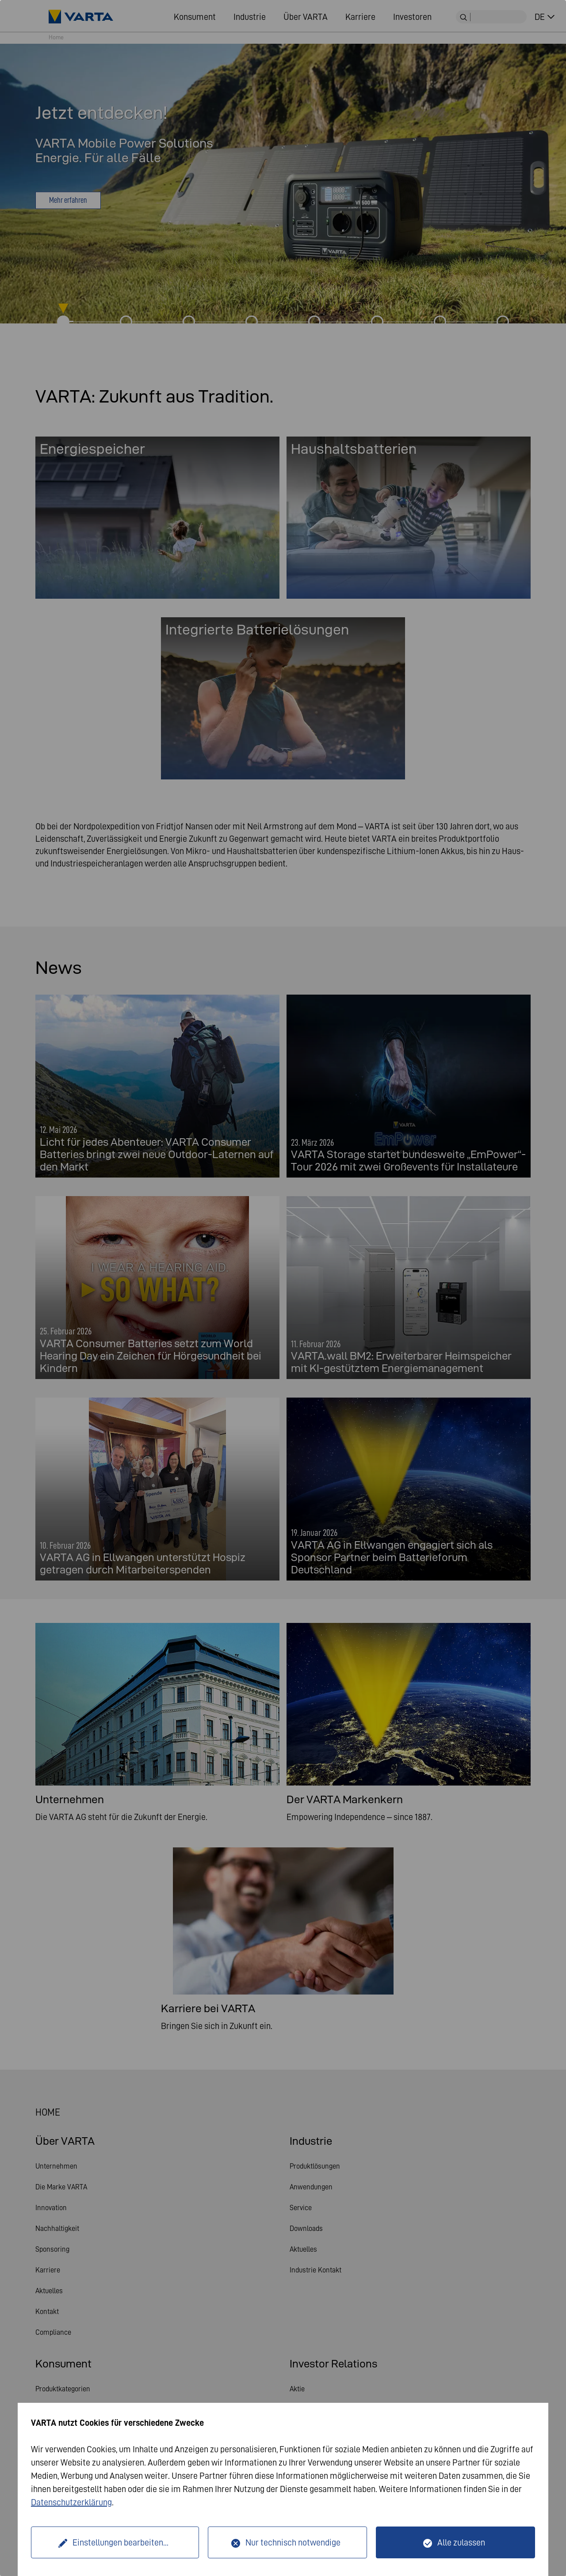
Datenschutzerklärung (71, 2502)
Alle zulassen (461, 2542)
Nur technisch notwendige (292, 2542)
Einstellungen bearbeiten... (120, 2542)
